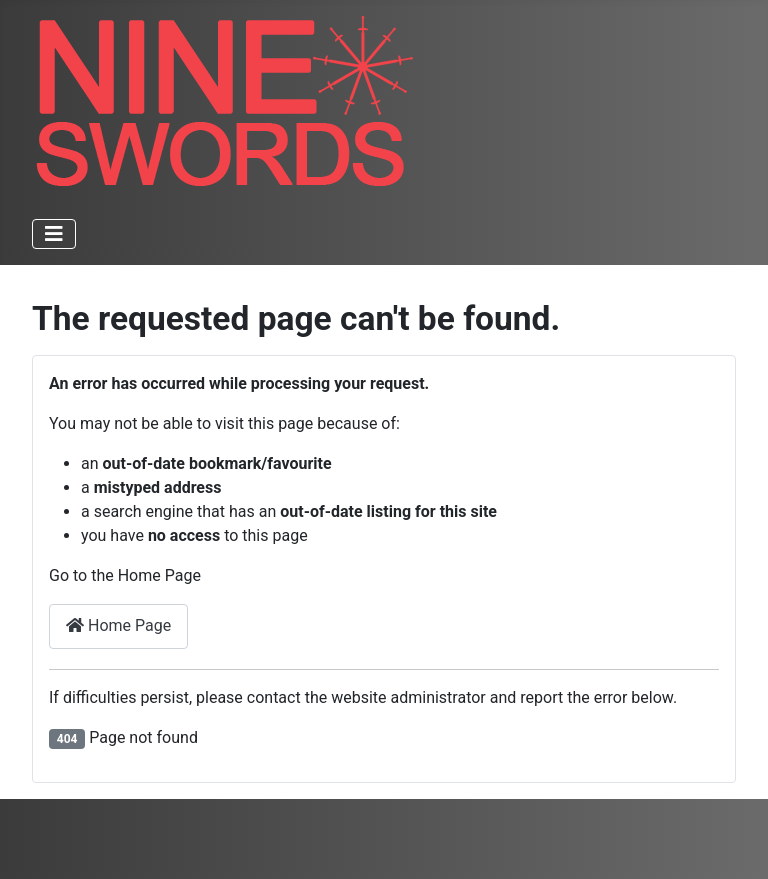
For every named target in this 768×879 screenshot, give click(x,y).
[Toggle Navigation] (54, 234)
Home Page (118, 625)
